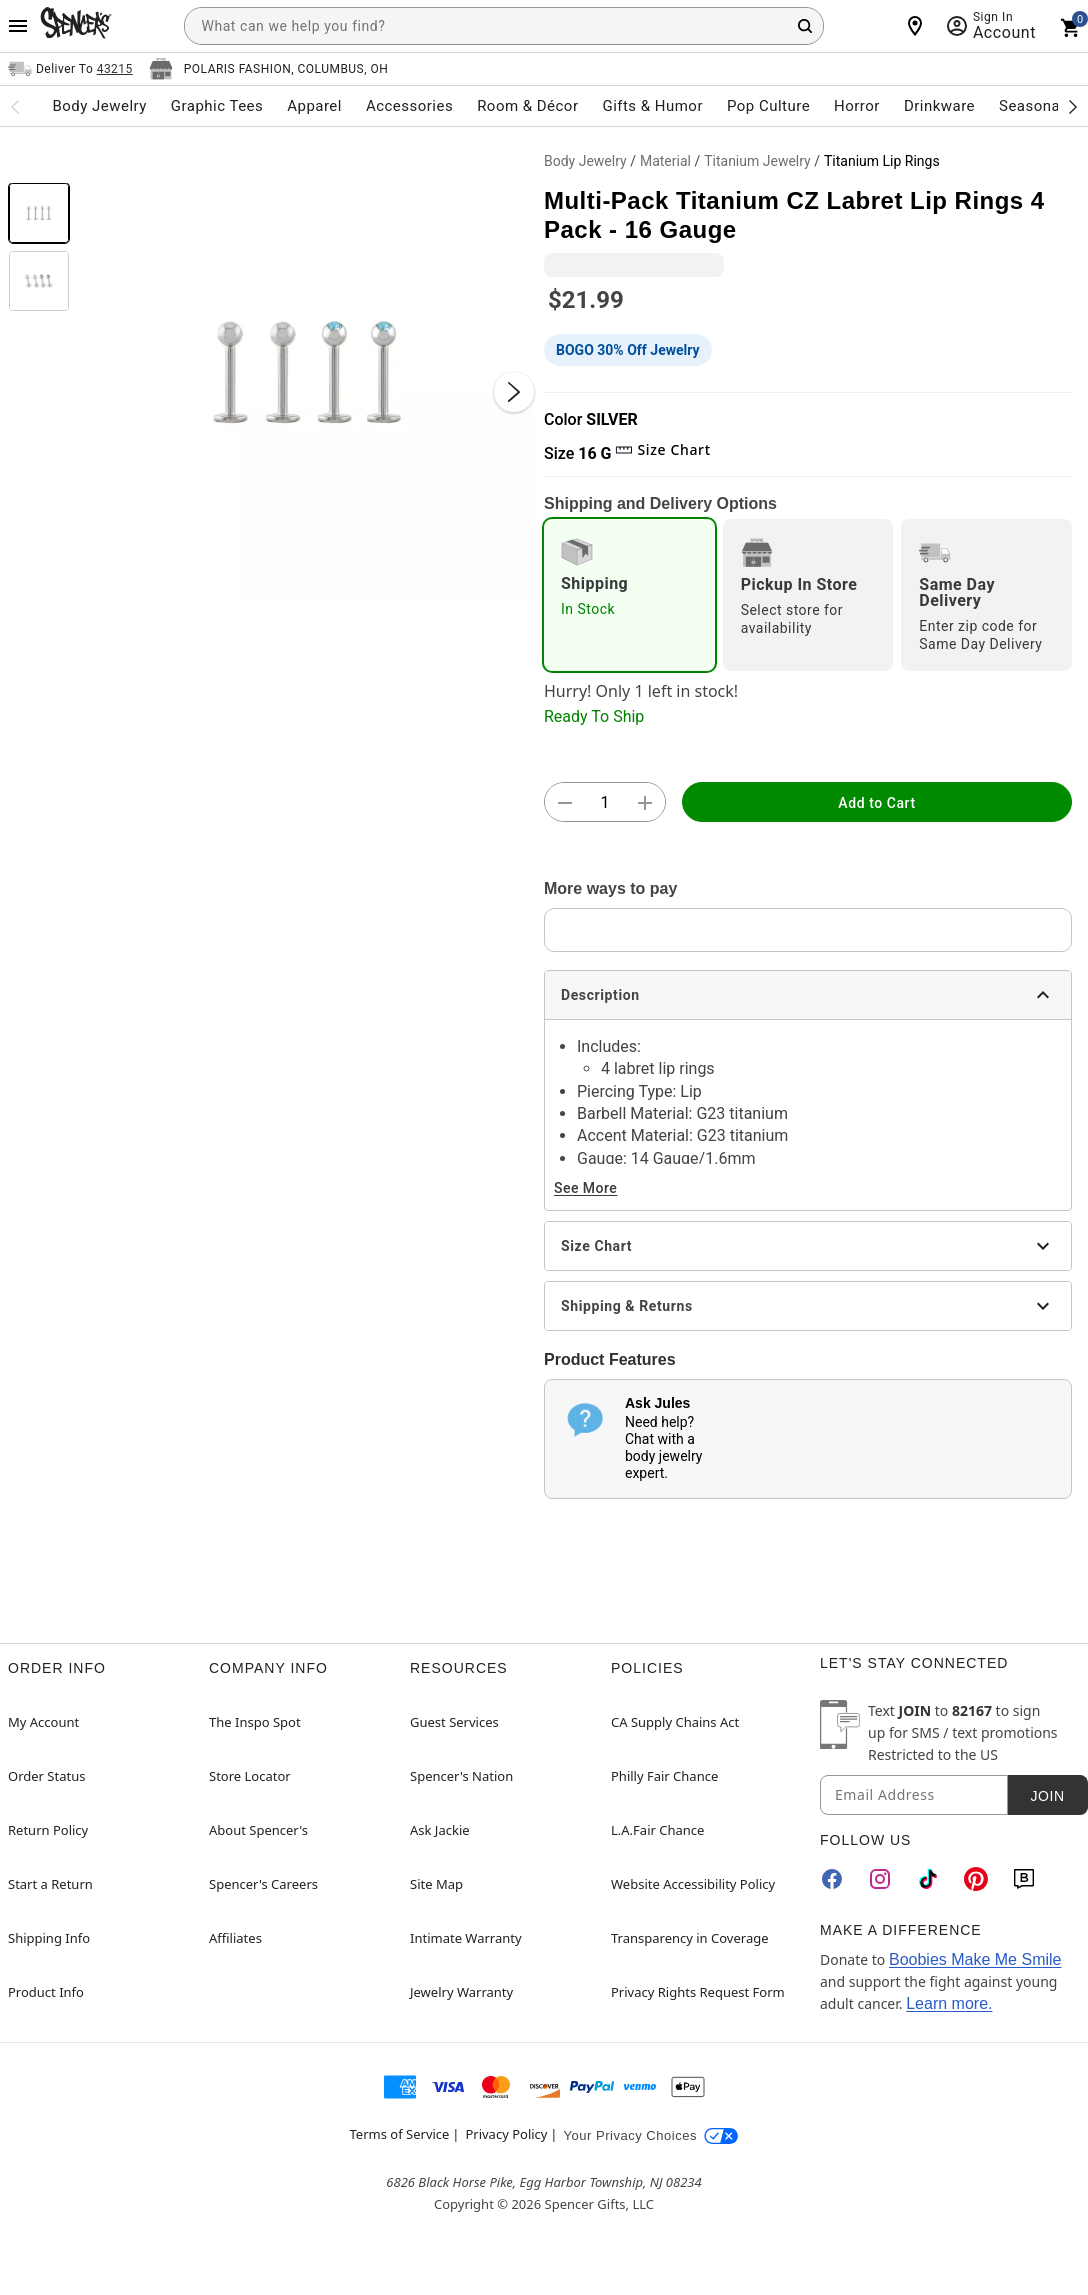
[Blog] (1024, 1879)
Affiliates (235, 1938)
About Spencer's (258, 1830)
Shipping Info (49, 1938)
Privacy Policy (506, 2134)
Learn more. (949, 2003)
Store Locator (250, 1776)
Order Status (46, 1776)
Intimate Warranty (466, 1938)
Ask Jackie (440, 1830)
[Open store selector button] (269, 69)
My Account (43, 1722)
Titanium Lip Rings (882, 161)
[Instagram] (880, 1879)
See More (585, 1188)
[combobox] (504, 26)
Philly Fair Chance (664, 1776)
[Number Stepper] (605, 803)
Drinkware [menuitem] (939, 106)
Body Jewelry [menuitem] (99, 106)
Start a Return (50, 1884)
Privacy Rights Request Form (698, 1992)
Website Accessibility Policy (693, 1884)
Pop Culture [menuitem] (768, 106)
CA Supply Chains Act (675, 1722)
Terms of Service (400, 2134)
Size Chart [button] (662, 449)
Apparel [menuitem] (314, 106)
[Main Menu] (18, 26)
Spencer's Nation (461, 1776)
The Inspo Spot (255, 1722)
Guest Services (454, 1722)
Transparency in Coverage (690, 1938)
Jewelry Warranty (461, 1992)
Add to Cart (876, 803)
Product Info (46, 1992)
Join (1047, 1796)
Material (665, 161)
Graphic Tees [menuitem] (217, 106)
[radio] (629, 595)
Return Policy (48, 1830)
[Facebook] (832, 1879)
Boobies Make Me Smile (975, 1959)
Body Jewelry (585, 161)
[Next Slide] (514, 392)
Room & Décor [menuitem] (527, 106)
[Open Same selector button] (70, 69)
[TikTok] (928, 1879)
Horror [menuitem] (857, 106)
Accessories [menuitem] (409, 106)
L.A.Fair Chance (657, 1830)
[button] (307, 372)
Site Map (436, 1884)
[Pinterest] (976, 1879)
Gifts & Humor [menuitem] (652, 106)
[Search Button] (805, 26)
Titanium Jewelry (757, 161)
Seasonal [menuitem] (1031, 106)
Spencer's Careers (263, 1884)
